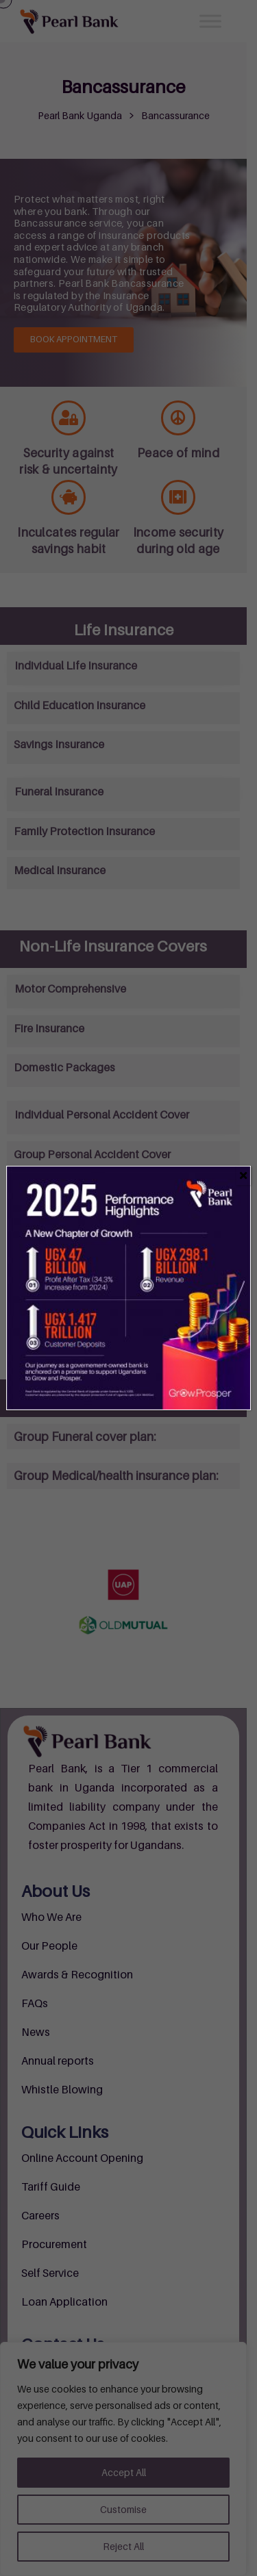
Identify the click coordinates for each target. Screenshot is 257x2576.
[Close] (243, 1175)
